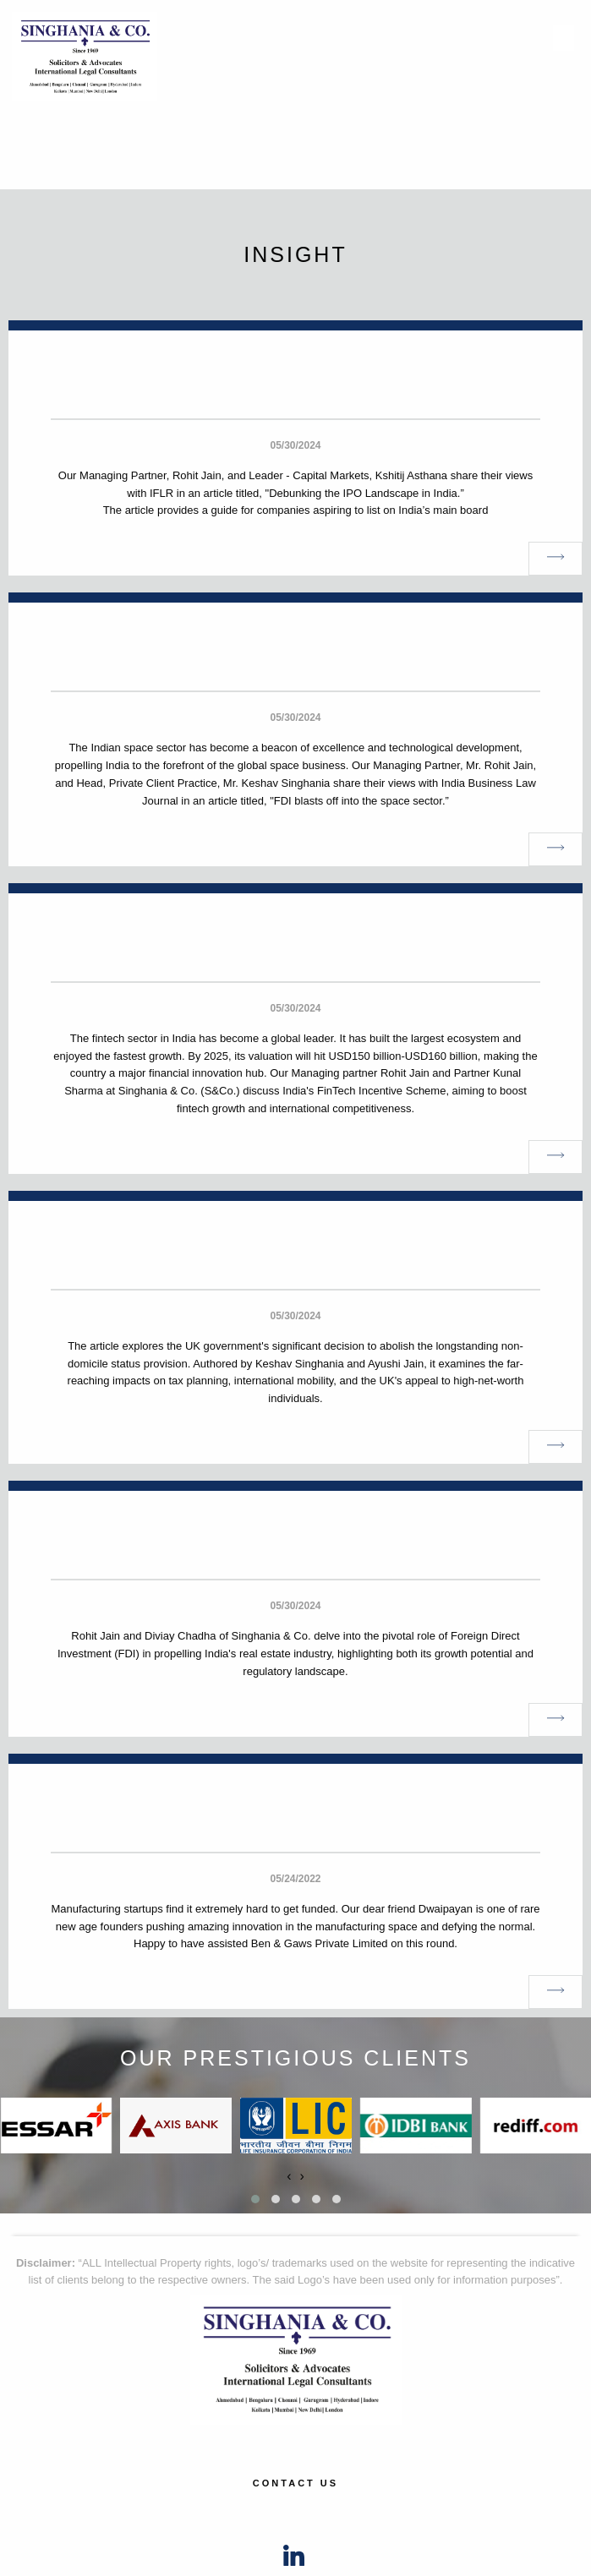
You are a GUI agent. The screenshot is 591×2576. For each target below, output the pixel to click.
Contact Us (295, 2483)
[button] (255, 2199)
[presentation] (289, 2176)
